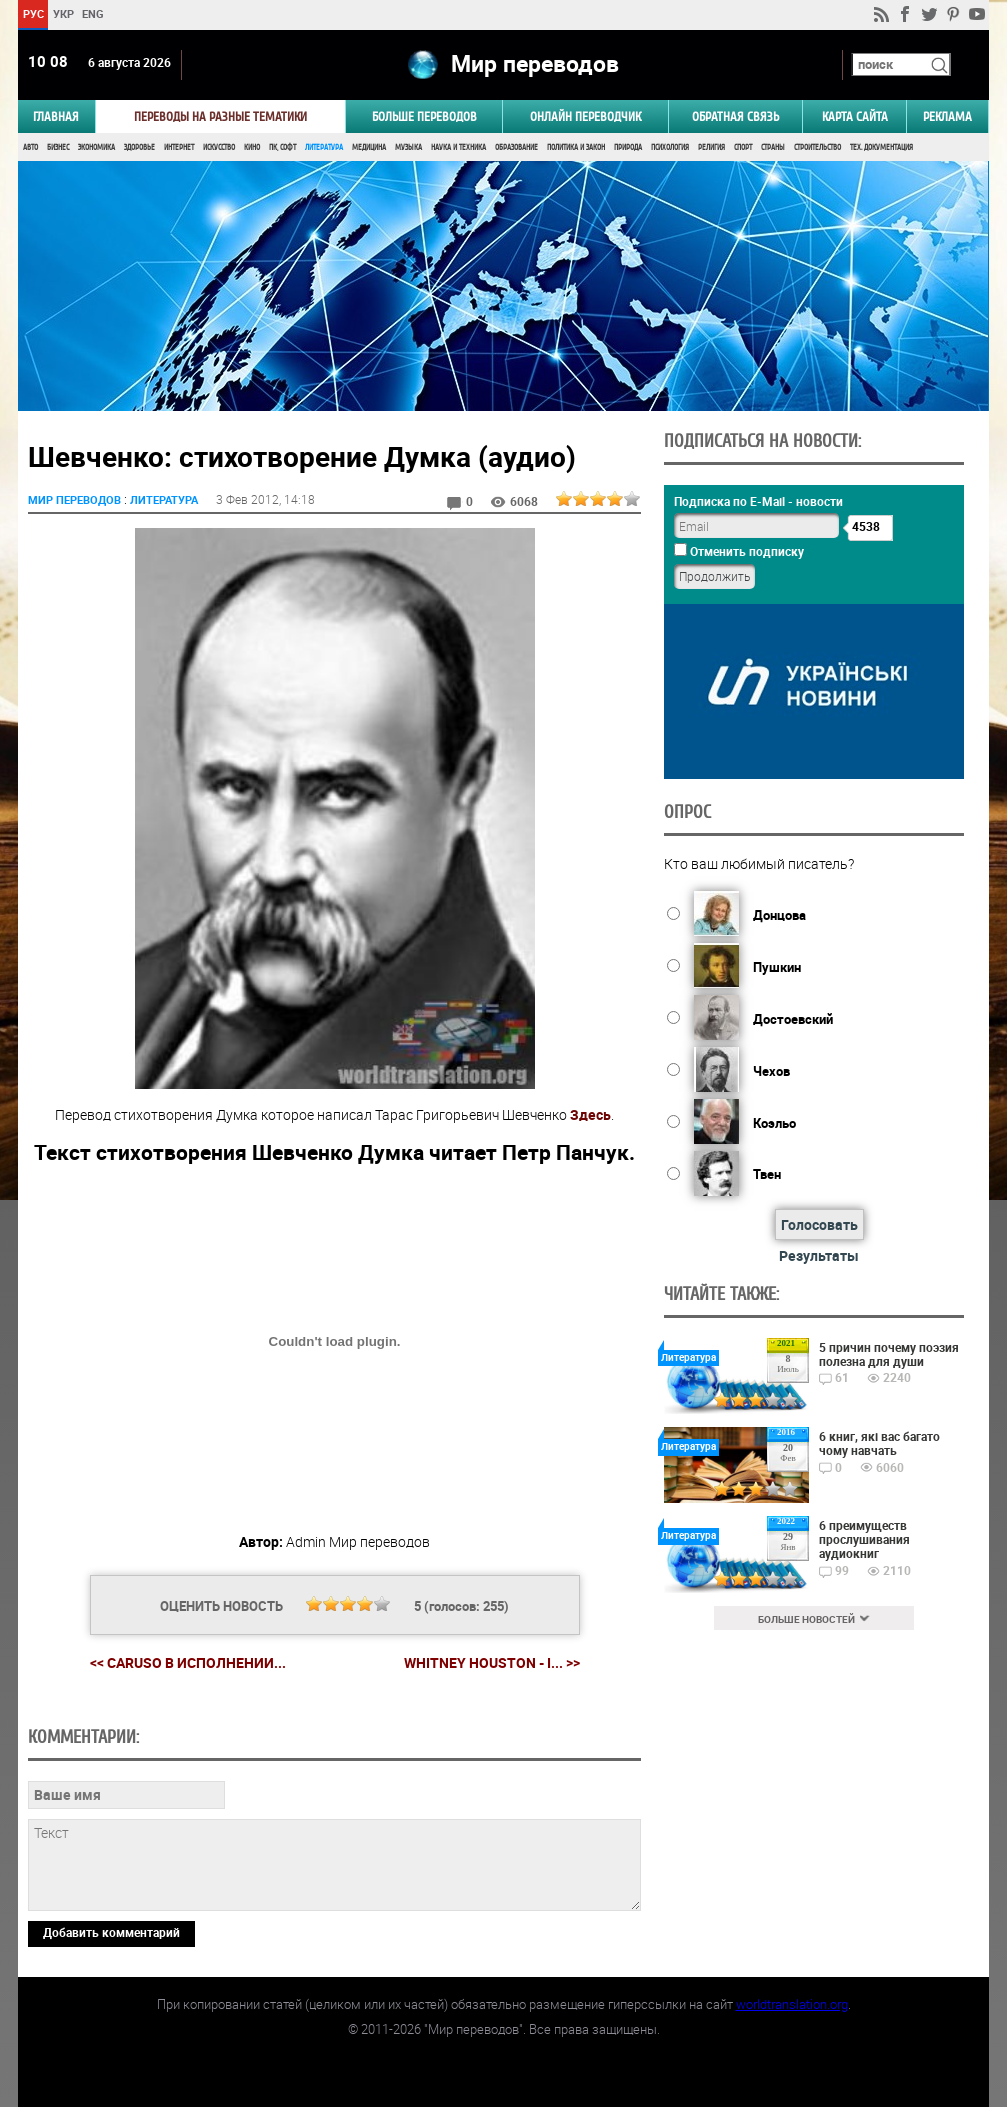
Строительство (817, 147)
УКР (63, 13)
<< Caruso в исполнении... (188, 1662)
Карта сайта (855, 116)
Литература (324, 147)
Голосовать (819, 1224)
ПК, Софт (282, 147)
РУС (33, 13)
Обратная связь (735, 116)
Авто (30, 147)
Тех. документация (881, 147)
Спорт (743, 147)
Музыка (408, 147)
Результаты (819, 1255)
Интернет (179, 147)
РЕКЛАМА (947, 116)
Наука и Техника (458, 147)
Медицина (369, 147)
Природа (628, 147)
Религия (711, 147)
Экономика (96, 147)
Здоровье (139, 147)
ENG (93, 13)
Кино (252, 147)
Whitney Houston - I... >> (492, 1663)
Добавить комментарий (111, 1932)
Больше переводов (424, 116)
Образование (516, 147)
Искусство (219, 147)
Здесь (590, 1114)
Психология (670, 147)
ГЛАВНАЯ (56, 116)
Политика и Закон (576, 147)
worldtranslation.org (792, 2004)
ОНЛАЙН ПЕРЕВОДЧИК (585, 116)
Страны (773, 147)
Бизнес (58, 147)
